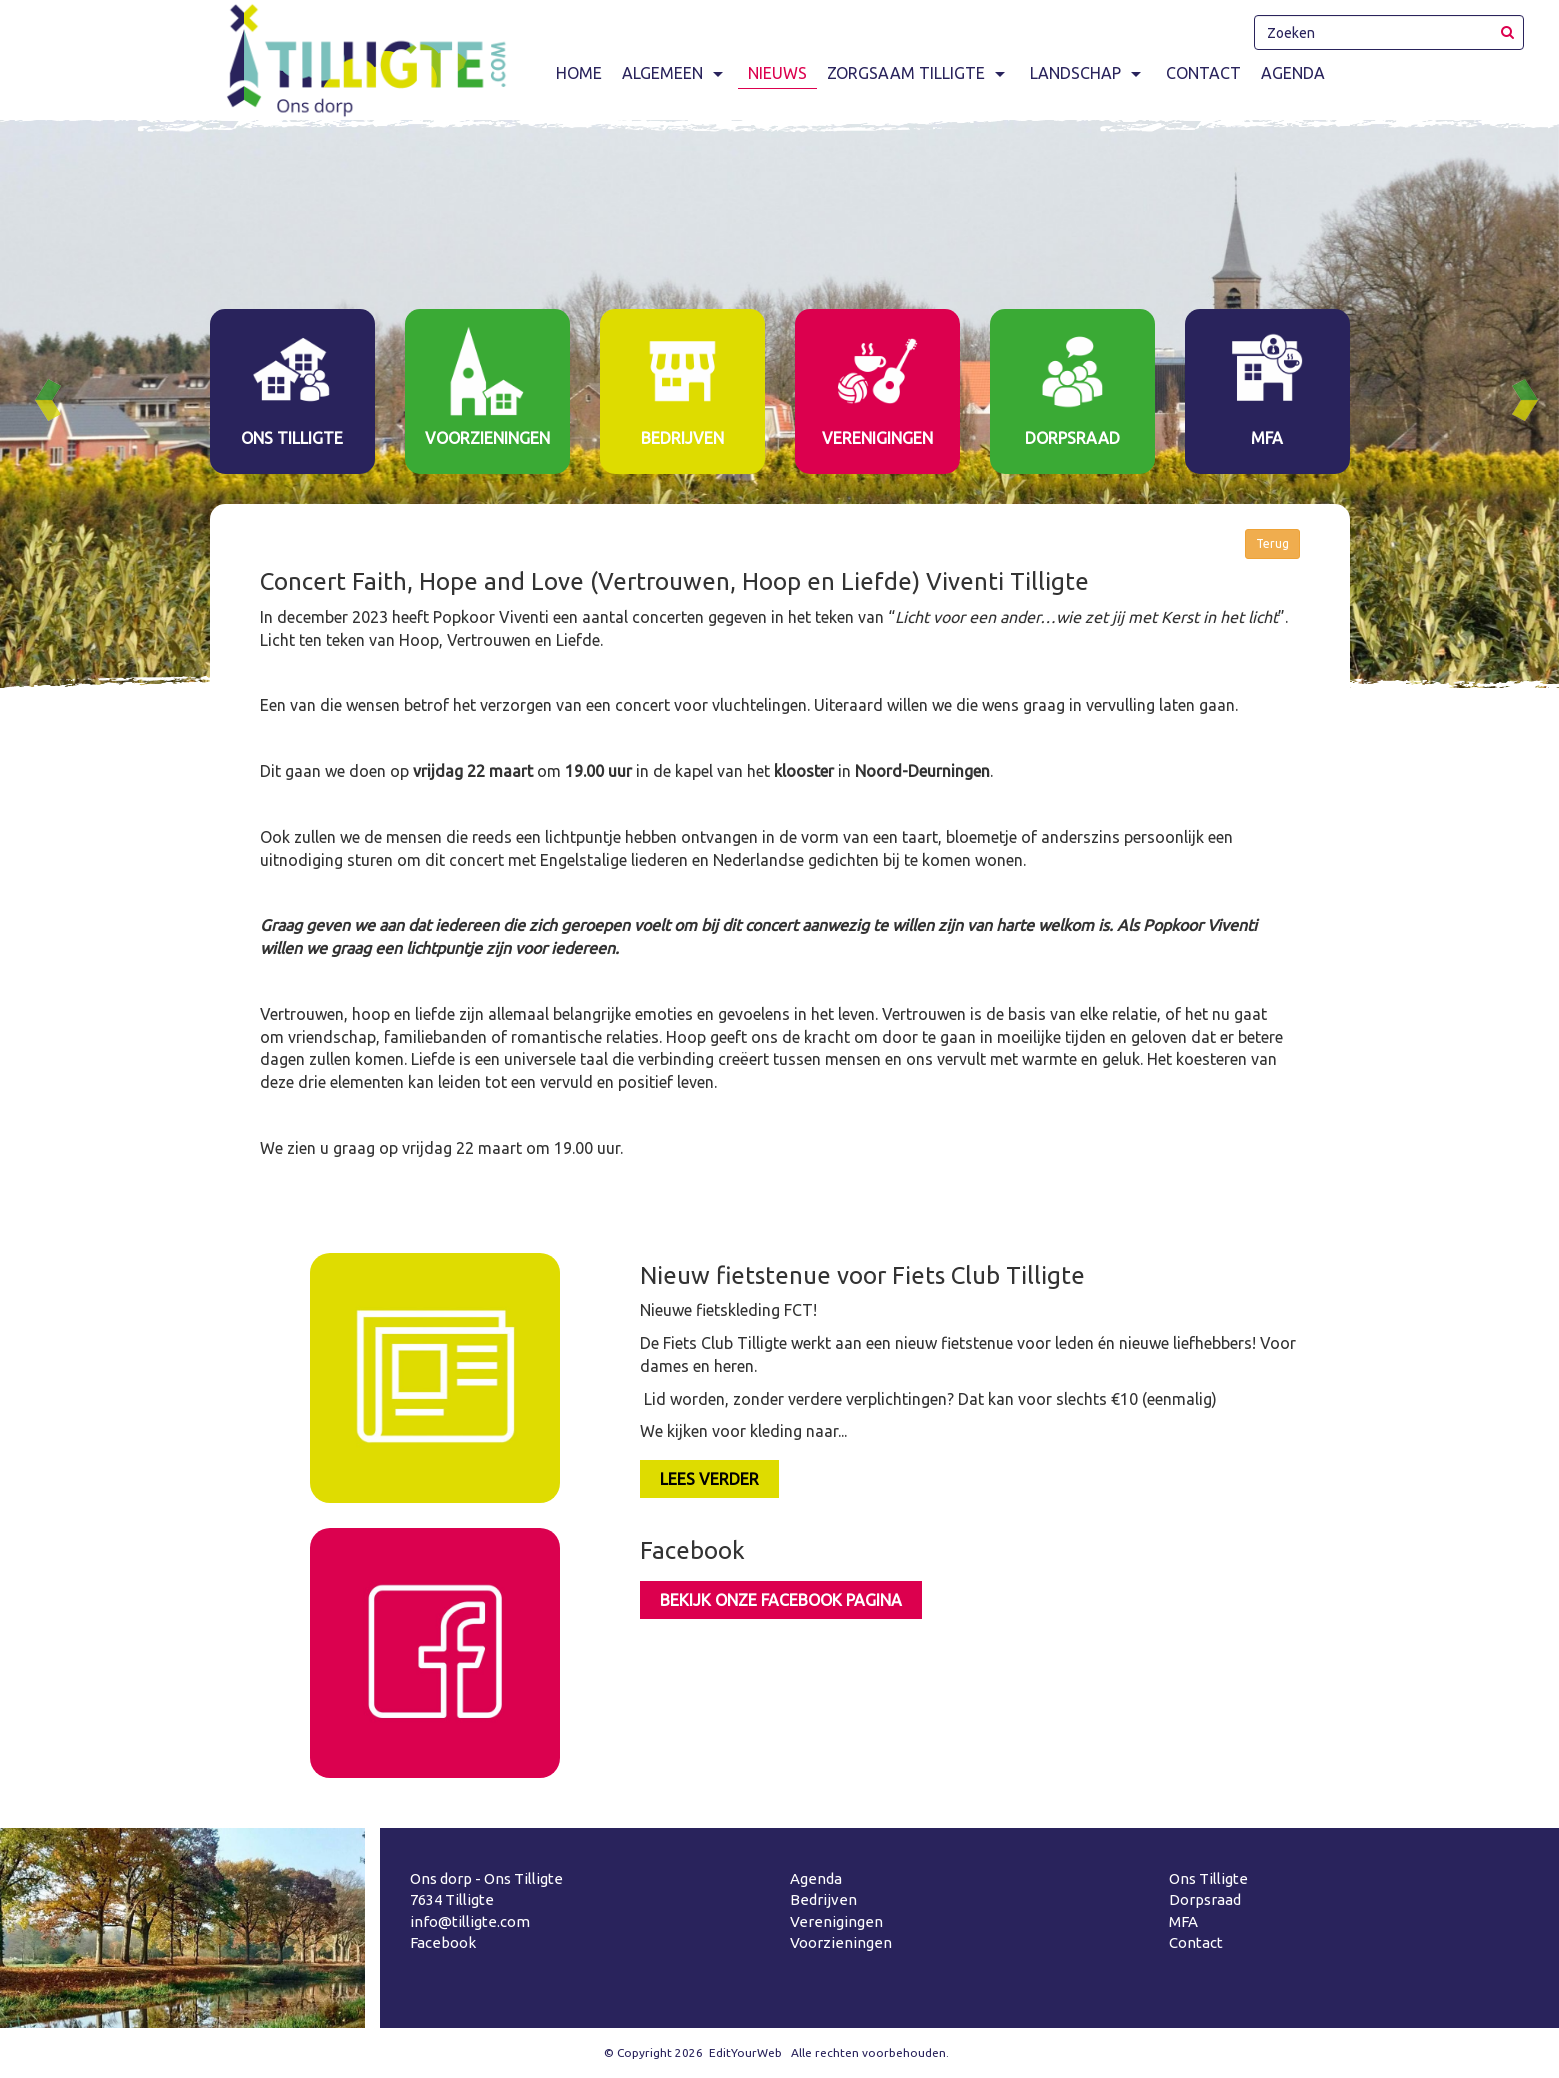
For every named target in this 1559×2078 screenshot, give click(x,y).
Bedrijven (823, 1899)
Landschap (1088, 73)
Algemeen (675, 73)
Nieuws (777, 73)
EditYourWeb (745, 2052)
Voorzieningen (841, 1942)
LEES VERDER (709, 1479)
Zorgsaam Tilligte (918, 73)
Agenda (1293, 73)
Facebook (443, 1942)
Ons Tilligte (1208, 1878)
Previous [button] (56, 400)
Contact (1203, 73)
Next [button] (1533, 400)
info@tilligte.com (470, 1921)
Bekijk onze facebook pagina (781, 1600)
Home (579, 73)
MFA (1183, 1921)
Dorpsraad (1205, 1899)
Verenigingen (836, 1921)
